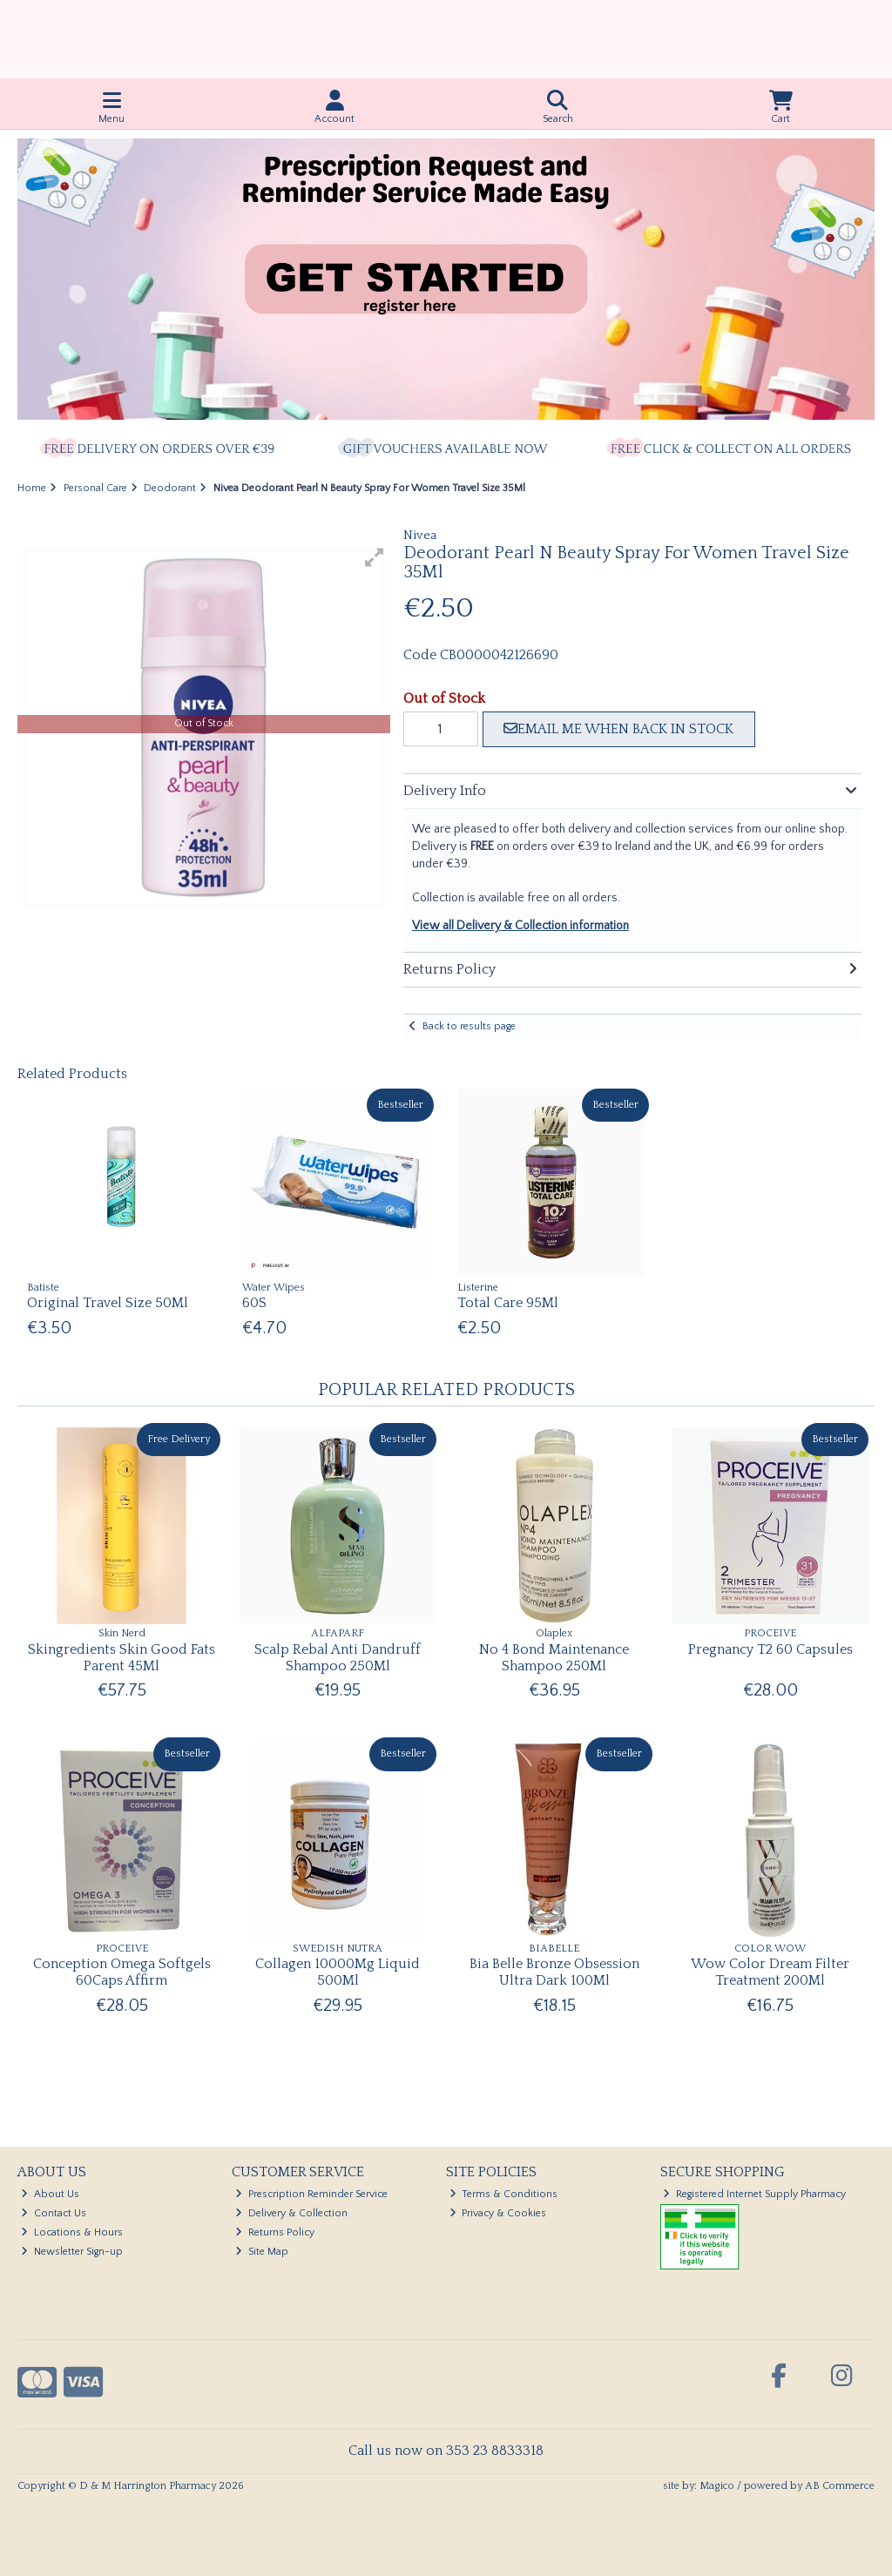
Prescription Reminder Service (311, 2194)
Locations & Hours (72, 2232)
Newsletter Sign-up (72, 2251)
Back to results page (469, 1026)
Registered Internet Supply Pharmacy (754, 2194)
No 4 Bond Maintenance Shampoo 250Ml (554, 1658)
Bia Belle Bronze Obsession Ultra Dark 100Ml (554, 1972)
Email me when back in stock (618, 729)
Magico (716, 2486)
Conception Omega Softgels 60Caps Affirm (122, 1972)
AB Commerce (840, 2486)
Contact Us (53, 2213)
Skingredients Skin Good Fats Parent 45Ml (121, 1658)
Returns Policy (274, 2232)
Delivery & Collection (291, 2213)
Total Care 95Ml (507, 1303)
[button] (375, 557)
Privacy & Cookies (498, 2213)
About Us (50, 2194)
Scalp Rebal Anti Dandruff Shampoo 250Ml (337, 1658)
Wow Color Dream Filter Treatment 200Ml (770, 1972)
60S (254, 1303)
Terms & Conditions (503, 2194)
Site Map (261, 2251)
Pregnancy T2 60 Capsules (770, 1649)
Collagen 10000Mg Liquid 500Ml (337, 1972)
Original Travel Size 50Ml (107, 1303)
